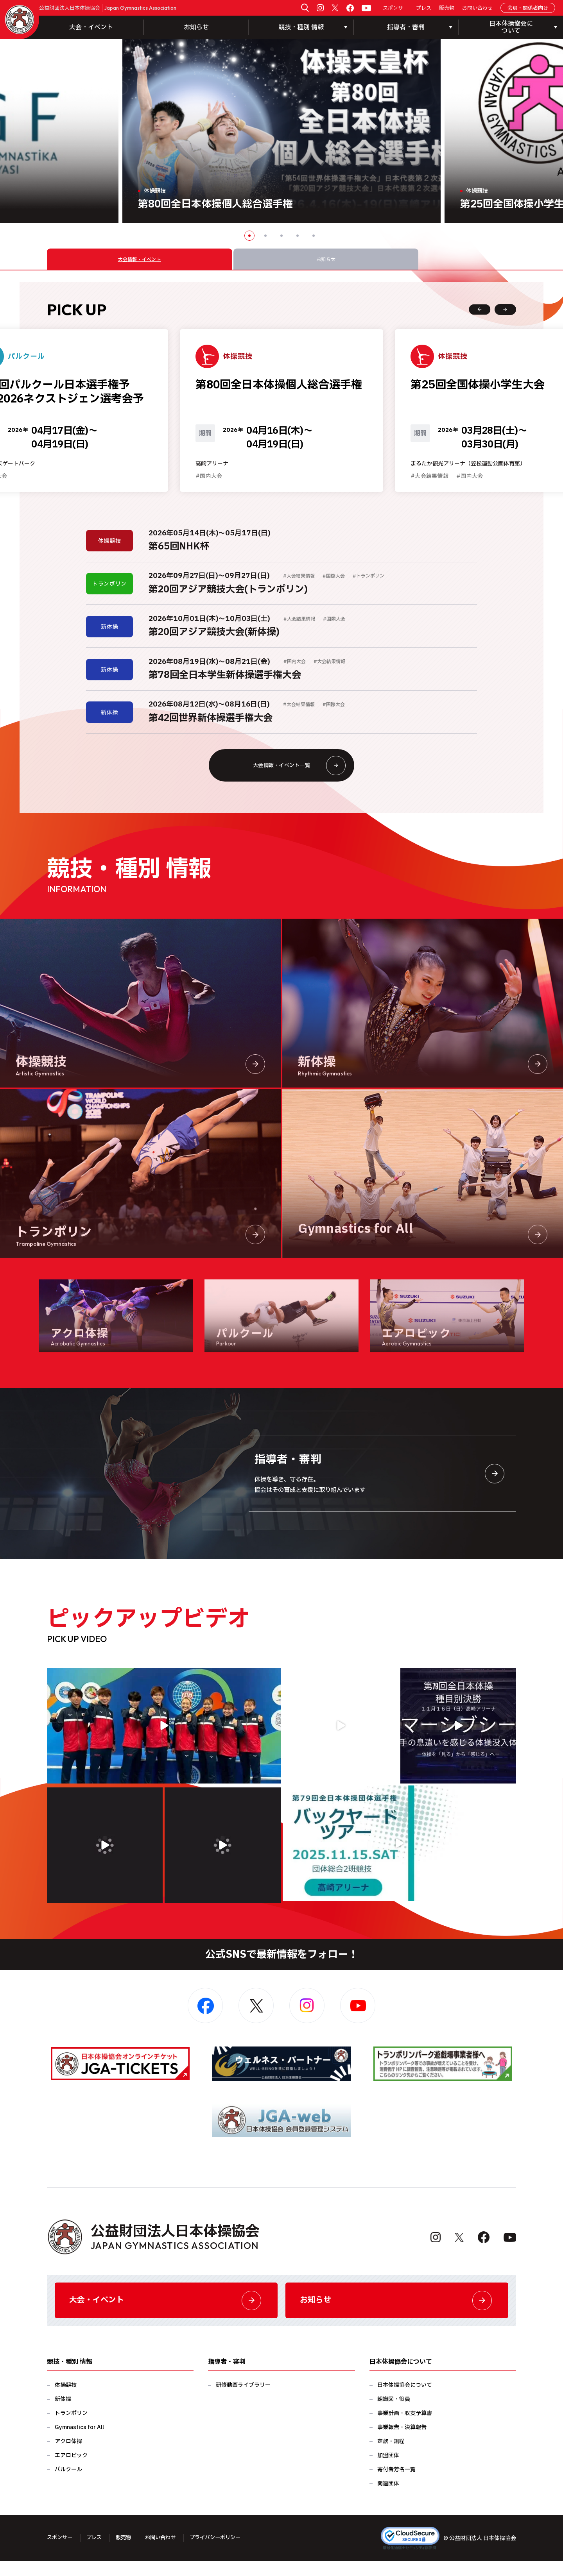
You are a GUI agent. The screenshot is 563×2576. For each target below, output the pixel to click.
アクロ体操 (68, 2456)
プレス (423, 8)
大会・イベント (91, 27)
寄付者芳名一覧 (396, 2484)
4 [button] (297, 236)
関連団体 (388, 2498)
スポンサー (395, 8)
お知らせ (196, 27)
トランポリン (71, 2428)
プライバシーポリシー (223, 2553)
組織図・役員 (393, 2414)
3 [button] (281, 236)
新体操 (63, 2414)
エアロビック (71, 2470)
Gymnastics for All (79, 2442)
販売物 (446, 8)
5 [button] (313, 236)
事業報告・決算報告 (402, 2442)
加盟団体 (388, 2470)
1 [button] (249, 236)
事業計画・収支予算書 (404, 2428)
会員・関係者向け (527, 8)
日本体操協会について (404, 2400)
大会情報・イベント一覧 (296, 775)
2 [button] (265, 236)
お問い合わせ (477, 8)
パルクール (68, 2484)
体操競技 (66, 2400)
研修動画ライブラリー (243, 2400)
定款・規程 (391, 2456)
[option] (281, 131)
